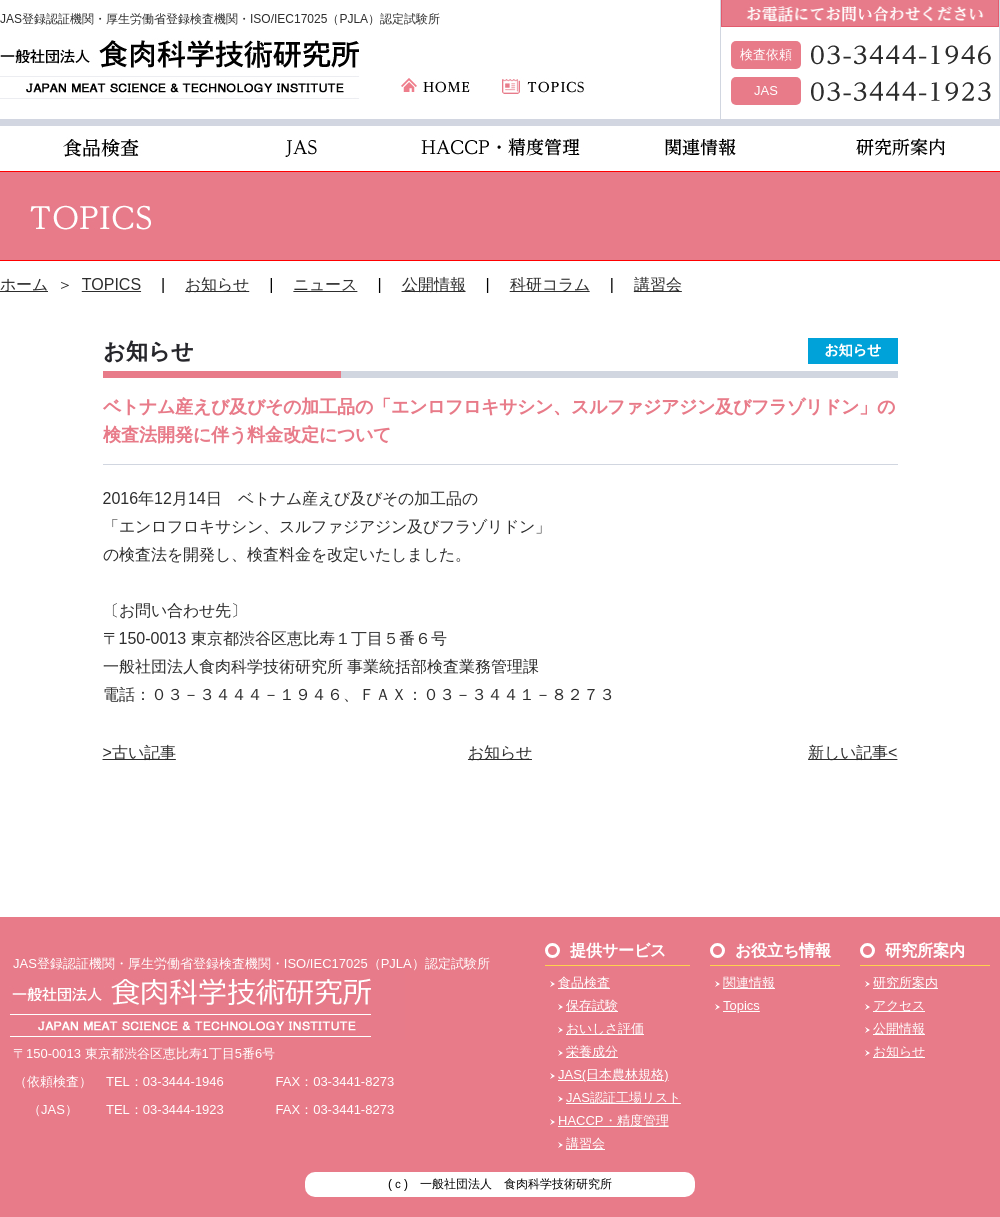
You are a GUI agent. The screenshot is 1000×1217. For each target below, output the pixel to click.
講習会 (658, 284)
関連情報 (749, 982)
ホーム (24, 284)
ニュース (325, 284)
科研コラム (550, 284)
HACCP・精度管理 (613, 1120)
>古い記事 (139, 752)
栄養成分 (592, 1051)
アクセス (899, 1005)
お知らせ (217, 284)
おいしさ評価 (605, 1028)
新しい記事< (852, 752)
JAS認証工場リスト (623, 1097)
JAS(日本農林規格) (613, 1074)
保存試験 (592, 1005)
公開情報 (434, 284)
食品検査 (584, 982)
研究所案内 (905, 982)
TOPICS (111, 284)
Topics (741, 1005)
